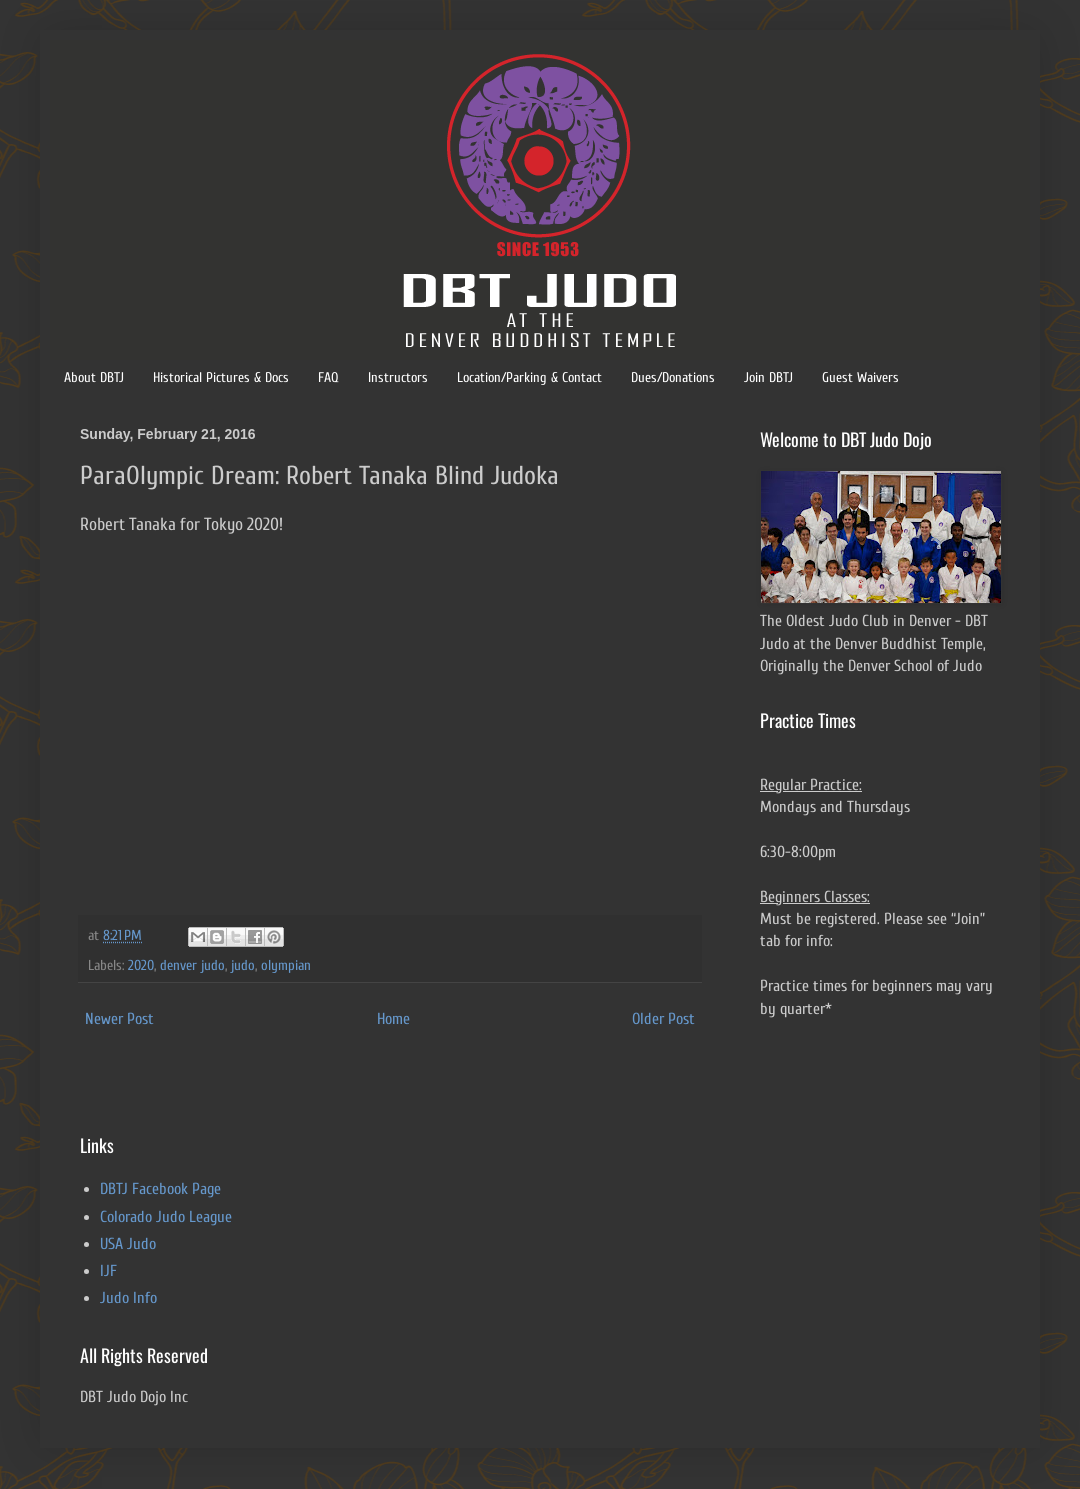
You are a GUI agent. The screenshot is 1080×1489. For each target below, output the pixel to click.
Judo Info (128, 1298)
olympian (286, 965)
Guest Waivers (860, 377)
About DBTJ (94, 377)
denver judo (192, 965)
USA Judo (128, 1244)
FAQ (328, 377)
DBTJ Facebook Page (160, 1189)
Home (393, 1019)
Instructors (398, 377)
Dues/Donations (673, 377)
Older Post (663, 1019)
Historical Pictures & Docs (221, 377)
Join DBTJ (768, 377)
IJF (108, 1271)
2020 (141, 965)
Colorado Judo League (166, 1217)
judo (243, 965)
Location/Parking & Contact (529, 377)
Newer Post (119, 1019)
